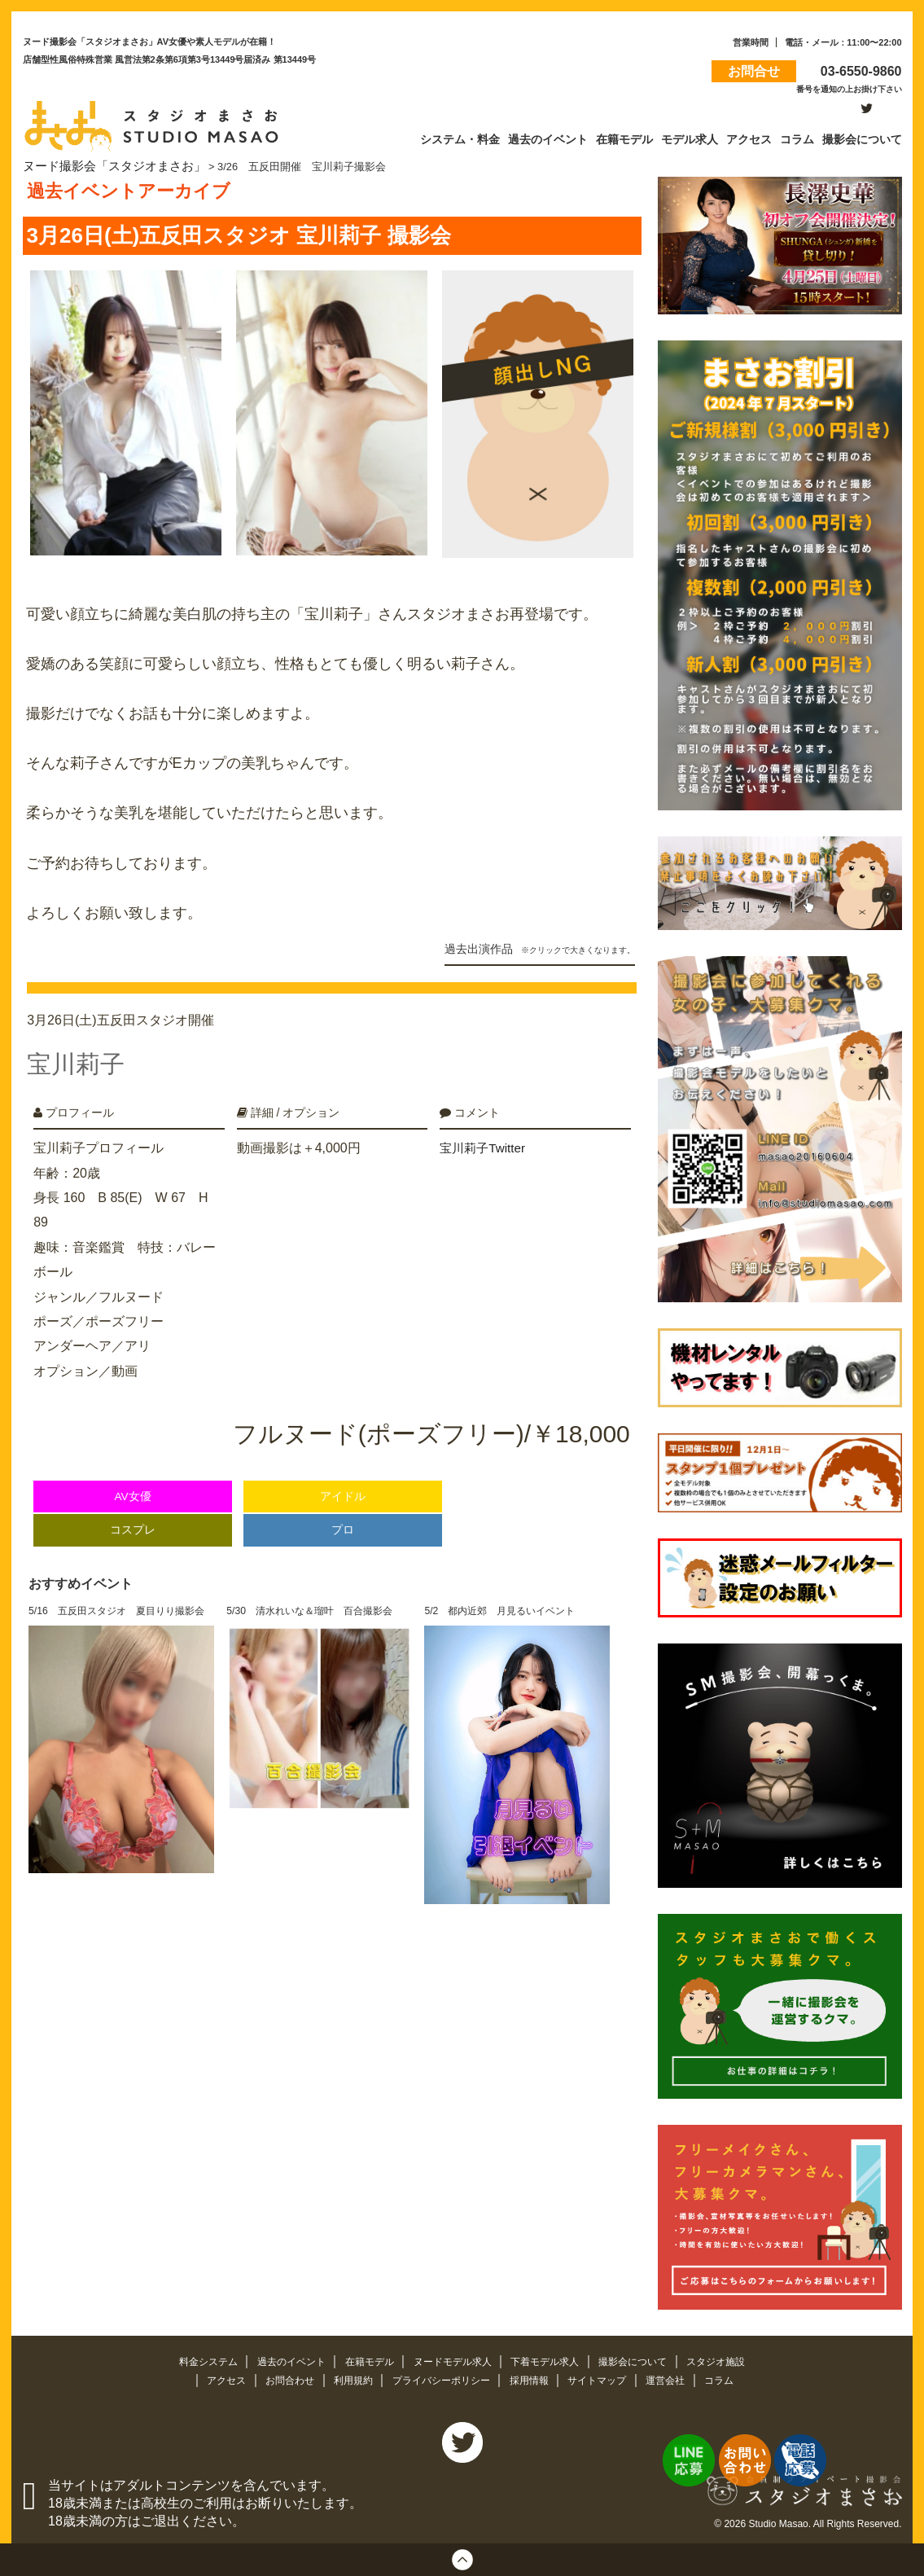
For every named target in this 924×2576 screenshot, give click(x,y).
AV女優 (132, 1478)
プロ (342, 1511)
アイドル (343, 1478)
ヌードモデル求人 (453, 2358)
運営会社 (680, 2378)
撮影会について (646, 2358)
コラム (735, 2378)
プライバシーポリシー (441, 2378)
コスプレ (132, 1511)
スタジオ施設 (732, 2358)
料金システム (193, 2358)
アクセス (213, 2378)
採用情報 (535, 2378)
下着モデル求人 (552, 2358)
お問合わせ (280, 2378)
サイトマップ (607, 2378)
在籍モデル (364, 2358)
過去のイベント (281, 2358)
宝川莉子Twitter (485, 1129)
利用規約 (347, 2378)
